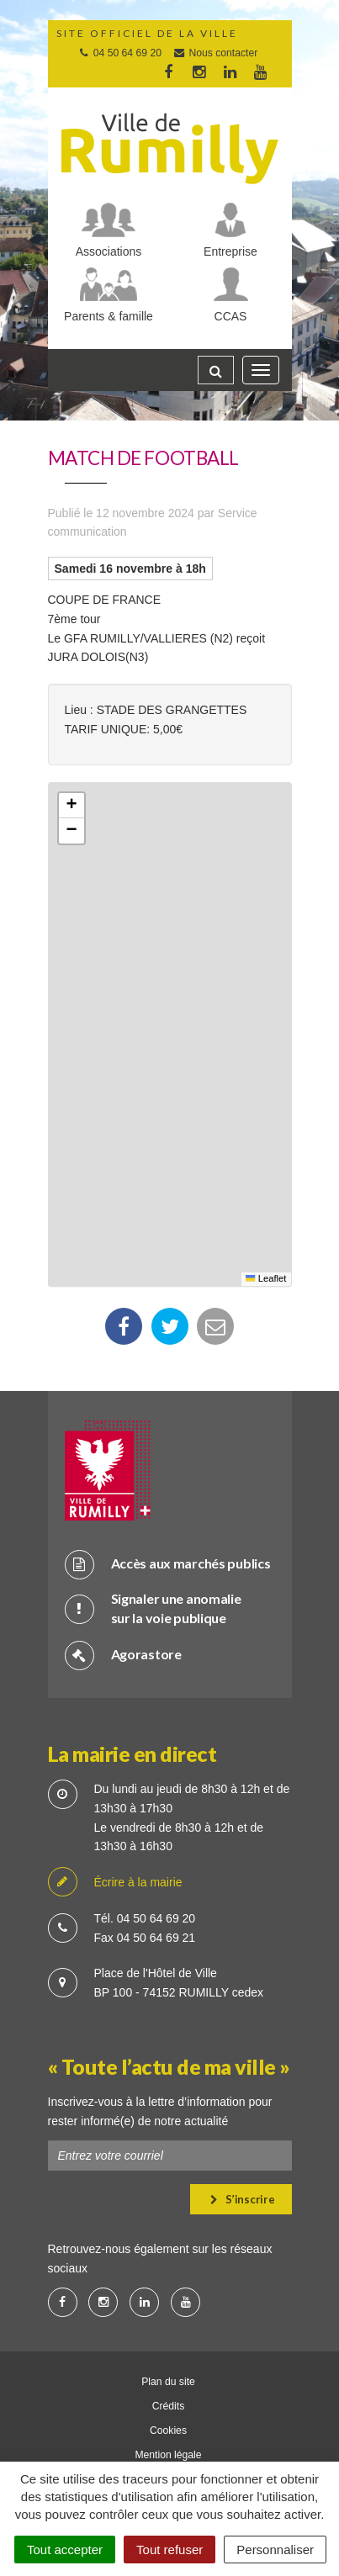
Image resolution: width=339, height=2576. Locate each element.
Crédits (168, 2406)
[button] (71, 805)
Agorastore (123, 1654)
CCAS (231, 316)
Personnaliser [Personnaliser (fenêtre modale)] (275, 2549)
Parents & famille (108, 316)
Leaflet (266, 1278)
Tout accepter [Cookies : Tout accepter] (65, 2549)
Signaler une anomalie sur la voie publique (153, 1608)
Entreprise (230, 251)
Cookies (168, 2430)
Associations (109, 251)
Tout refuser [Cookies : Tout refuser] (169, 2549)
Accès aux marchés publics (168, 1564)
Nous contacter (214, 53)
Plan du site (168, 2382)
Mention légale (168, 2455)
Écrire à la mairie (115, 1882)
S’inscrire (242, 2199)
